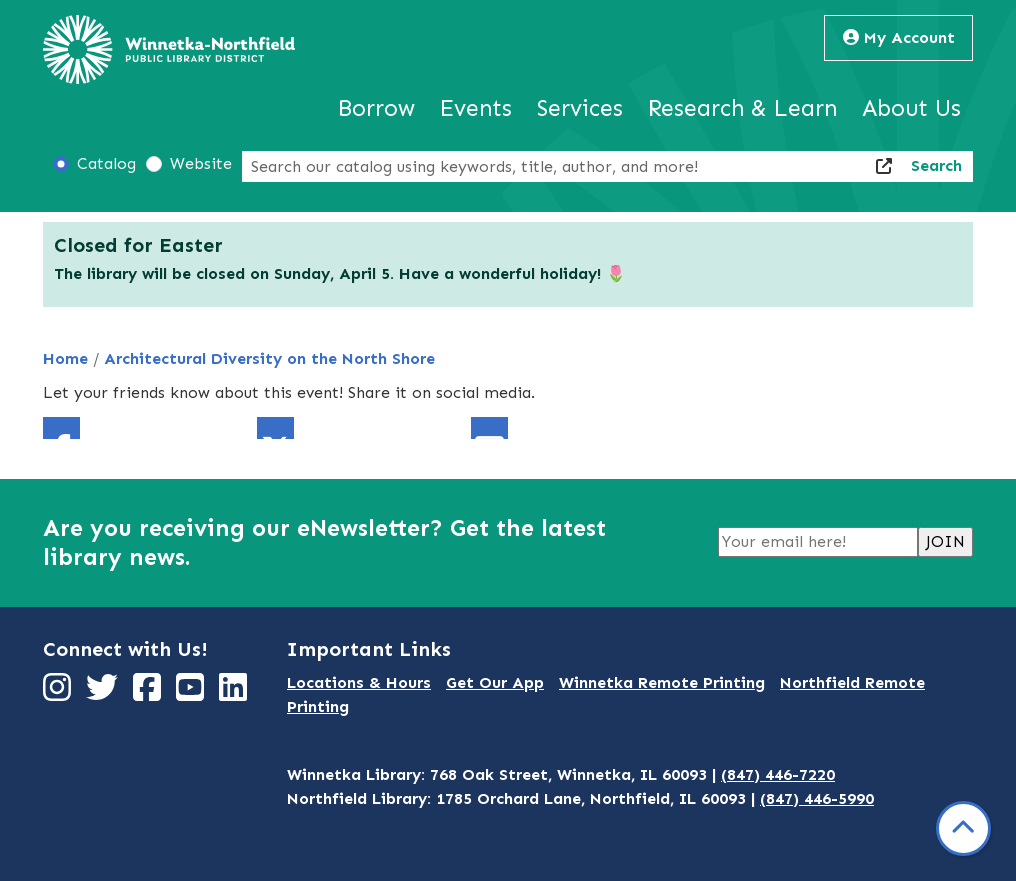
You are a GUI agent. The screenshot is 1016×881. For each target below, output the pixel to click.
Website (201, 163)
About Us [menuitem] (911, 108)
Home (65, 358)
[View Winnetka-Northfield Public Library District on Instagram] (59, 693)
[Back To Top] (963, 828)
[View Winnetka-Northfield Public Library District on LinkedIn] (235, 693)
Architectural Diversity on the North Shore (269, 358)
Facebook (61, 428)
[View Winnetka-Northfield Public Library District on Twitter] (104, 693)
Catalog (106, 163)
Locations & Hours (359, 682)
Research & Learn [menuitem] (742, 108)
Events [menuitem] (476, 108)
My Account (899, 37)
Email (489, 428)
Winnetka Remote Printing (662, 682)
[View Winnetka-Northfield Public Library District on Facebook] (149, 693)
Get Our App (495, 682)
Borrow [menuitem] (376, 108)
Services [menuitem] (580, 108)
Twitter (275, 428)
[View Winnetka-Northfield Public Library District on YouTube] (192, 693)
